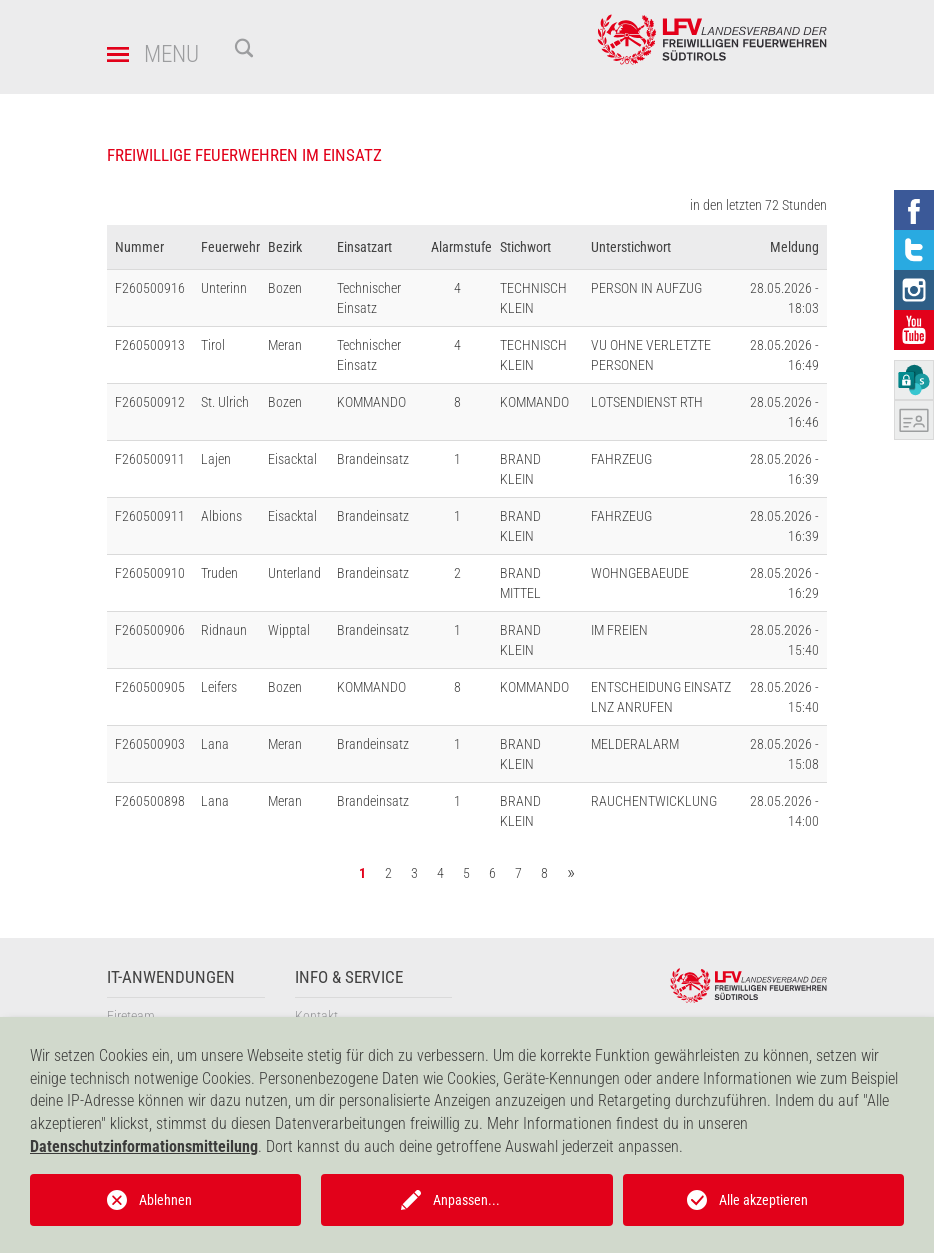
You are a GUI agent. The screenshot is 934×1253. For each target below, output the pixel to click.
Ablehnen (165, 1200)
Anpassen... (466, 1200)
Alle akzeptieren (763, 1200)
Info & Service (349, 977)
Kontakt (316, 1016)
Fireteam (131, 1016)
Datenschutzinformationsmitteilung (144, 1146)
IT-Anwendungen (171, 977)
